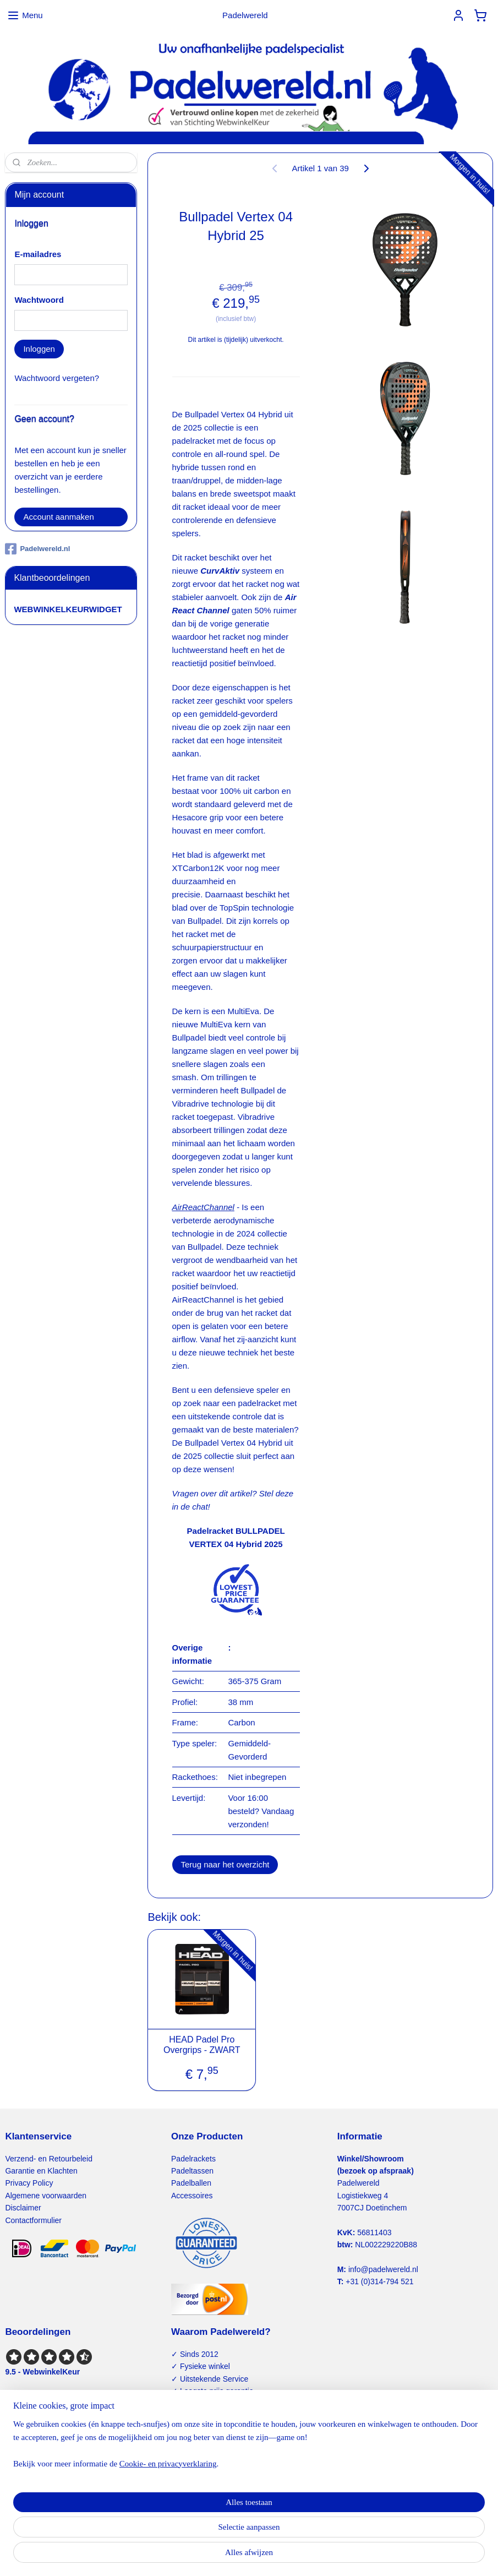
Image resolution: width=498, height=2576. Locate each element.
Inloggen (39, 348)
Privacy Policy (29, 2183)
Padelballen (191, 2183)
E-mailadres (37, 254)
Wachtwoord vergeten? (56, 378)
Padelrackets (193, 2158)
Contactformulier (33, 2220)
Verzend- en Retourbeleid (48, 2158)
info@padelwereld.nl (383, 2269)
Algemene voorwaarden (45, 2195)
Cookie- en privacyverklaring (168, 2556)
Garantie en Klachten (41, 2170)
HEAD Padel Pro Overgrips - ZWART (201, 2045)
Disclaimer (23, 2207)
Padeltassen (192, 2170)
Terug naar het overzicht (224, 1864)
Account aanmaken (58, 516)
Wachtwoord (38, 299)
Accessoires (191, 2195)
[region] (176, 2536)
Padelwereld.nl (37, 548)
